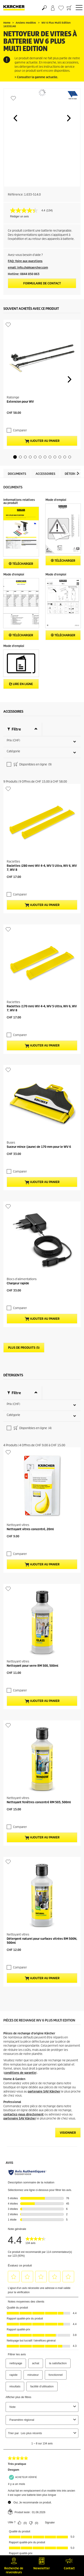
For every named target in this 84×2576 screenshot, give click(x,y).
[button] (15, 118)
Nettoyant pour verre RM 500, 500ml (32, 1279)
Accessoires (45, 430)
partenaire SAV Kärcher (44, 1608)
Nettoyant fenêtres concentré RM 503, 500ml (39, 1372)
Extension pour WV (20, 366)
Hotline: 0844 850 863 (23, 274)
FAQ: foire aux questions (25, 261)
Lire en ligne (21, 640)
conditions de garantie (20, 1589)
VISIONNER (68, 1649)
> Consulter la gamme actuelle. (36, 77)
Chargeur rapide (18, 1028)
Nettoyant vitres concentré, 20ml (30, 1187)
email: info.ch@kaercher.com (28, 267)
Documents (17, 430)
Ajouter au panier (42, 393)
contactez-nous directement (23, 1630)
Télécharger (21, 520)
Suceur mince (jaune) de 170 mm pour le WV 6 (39, 936)
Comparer (20, 382)
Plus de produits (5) (24, 1083)
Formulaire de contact (42, 283)
